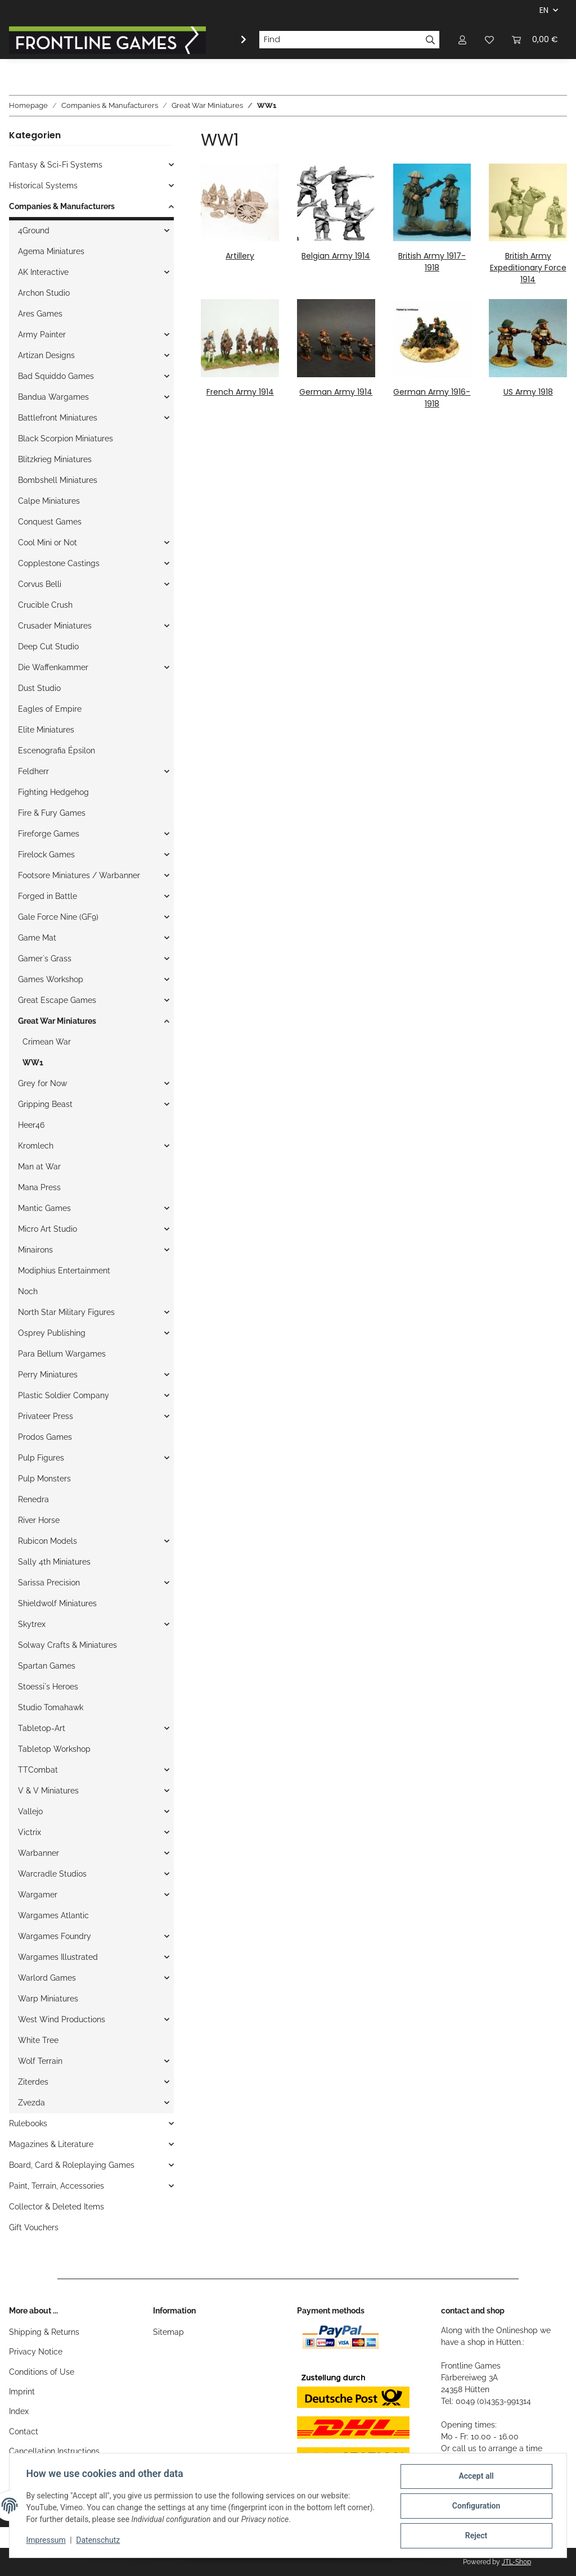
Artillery (240, 255)
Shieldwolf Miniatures (57, 1603)
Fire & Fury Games (52, 812)
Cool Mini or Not (47, 542)
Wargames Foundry (54, 1936)
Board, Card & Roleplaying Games (71, 2165)
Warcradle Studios (52, 1873)
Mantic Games (44, 1208)
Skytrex (32, 1624)
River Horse (39, 1520)
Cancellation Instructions (54, 2451)
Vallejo (30, 1811)
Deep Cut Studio (48, 646)
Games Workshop (50, 979)
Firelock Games (46, 854)
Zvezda (31, 2102)
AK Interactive (43, 272)
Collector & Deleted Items (56, 2206)
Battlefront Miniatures (57, 417)
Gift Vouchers (33, 2227)
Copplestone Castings (59, 563)
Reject (475, 2536)
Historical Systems (43, 185)
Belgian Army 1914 (336, 255)
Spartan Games (46, 1665)
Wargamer (37, 1894)
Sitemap (168, 2332)
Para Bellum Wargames (62, 1353)
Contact (23, 2431)
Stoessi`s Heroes (48, 1686)
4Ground (34, 230)
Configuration (474, 2506)
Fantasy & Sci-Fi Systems (55, 164)
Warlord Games (47, 1977)
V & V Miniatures (48, 1790)
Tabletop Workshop (54, 1749)
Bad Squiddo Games (56, 376)
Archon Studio (44, 292)
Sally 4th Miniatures (54, 1561)
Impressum (47, 2541)
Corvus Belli (39, 584)
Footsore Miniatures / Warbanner (79, 875)
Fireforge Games (48, 833)
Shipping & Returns (44, 2332)
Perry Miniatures (48, 1374)
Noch (28, 1291)
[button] (462, 39)
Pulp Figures (41, 1457)
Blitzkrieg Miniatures (55, 459)
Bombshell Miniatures (57, 480)
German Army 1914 (335, 391)
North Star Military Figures (66, 1312)
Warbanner (38, 1853)
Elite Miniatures (46, 729)
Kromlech (35, 1145)
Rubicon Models (47, 1540)
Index (19, 2411)
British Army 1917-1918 (432, 261)
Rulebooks (28, 2123)
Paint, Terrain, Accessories (56, 2185)
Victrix (29, 1832)
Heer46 (31, 1124)
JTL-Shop (516, 2562)
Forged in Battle (47, 896)
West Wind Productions (61, 2019)
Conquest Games (50, 521)
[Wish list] (489, 39)
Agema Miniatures (51, 251)
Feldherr (33, 771)
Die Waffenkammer (53, 667)
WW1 (32, 1062)
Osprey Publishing (52, 1332)
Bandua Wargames (53, 396)
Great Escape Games (57, 1000)
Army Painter (42, 334)
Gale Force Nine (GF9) (58, 916)
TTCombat (38, 1769)
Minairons (35, 1249)
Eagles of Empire (50, 708)
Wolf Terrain (40, 2061)
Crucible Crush (45, 604)
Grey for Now (42, 1083)
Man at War (39, 1166)
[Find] (340, 39)
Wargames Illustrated (58, 1957)
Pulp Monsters (44, 1478)
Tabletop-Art (41, 1728)
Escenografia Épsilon (56, 750)
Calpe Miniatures (49, 500)
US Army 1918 (528, 391)
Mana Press (39, 1187)
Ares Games (40, 313)
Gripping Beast (45, 1104)
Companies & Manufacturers (62, 206)
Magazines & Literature (51, 2144)
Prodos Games (45, 1436)
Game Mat (37, 937)
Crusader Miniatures (55, 625)
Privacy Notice (35, 2351)
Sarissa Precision (49, 1582)
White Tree (38, 2040)
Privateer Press (45, 1416)
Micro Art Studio (47, 1228)
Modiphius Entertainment (64, 1270)
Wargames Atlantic (53, 1915)
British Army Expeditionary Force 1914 (528, 267)
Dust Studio (39, 688)
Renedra (33, 1499)
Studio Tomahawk (50, 1707)
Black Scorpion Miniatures (65, 438)
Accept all (474, 2477)
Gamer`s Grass (44, 958)
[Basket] (535, 39)
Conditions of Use (41, 2371)
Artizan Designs (46, 355)
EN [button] (543, 10)
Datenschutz (100, 2541)
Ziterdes (33, 2081)
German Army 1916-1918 (431, 397)
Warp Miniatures (48, 1998)
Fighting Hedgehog (53, 792)
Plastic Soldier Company (63, 1395)
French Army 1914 (240, 391)
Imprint (22, 2391)
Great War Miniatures (57, 1020)
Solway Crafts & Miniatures (67, 1644)
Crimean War (46, 1041)
